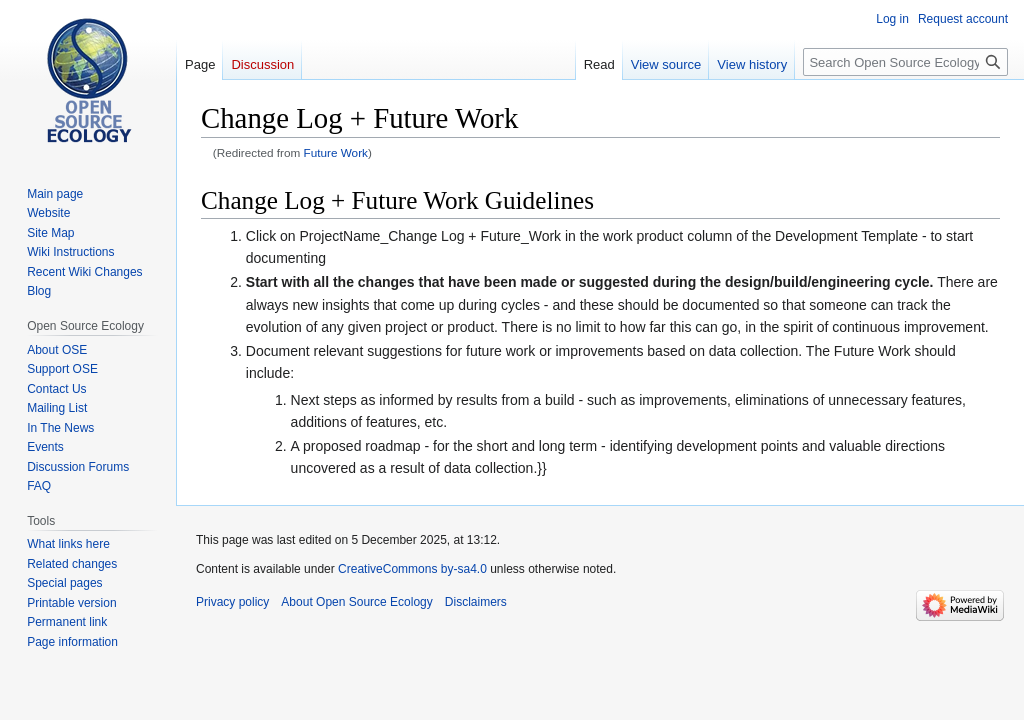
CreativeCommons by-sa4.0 (412, 569)
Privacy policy (232, 602)
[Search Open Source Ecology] (905, 62)
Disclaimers (476, 602)
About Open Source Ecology (356, 602)
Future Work (336, 152)
